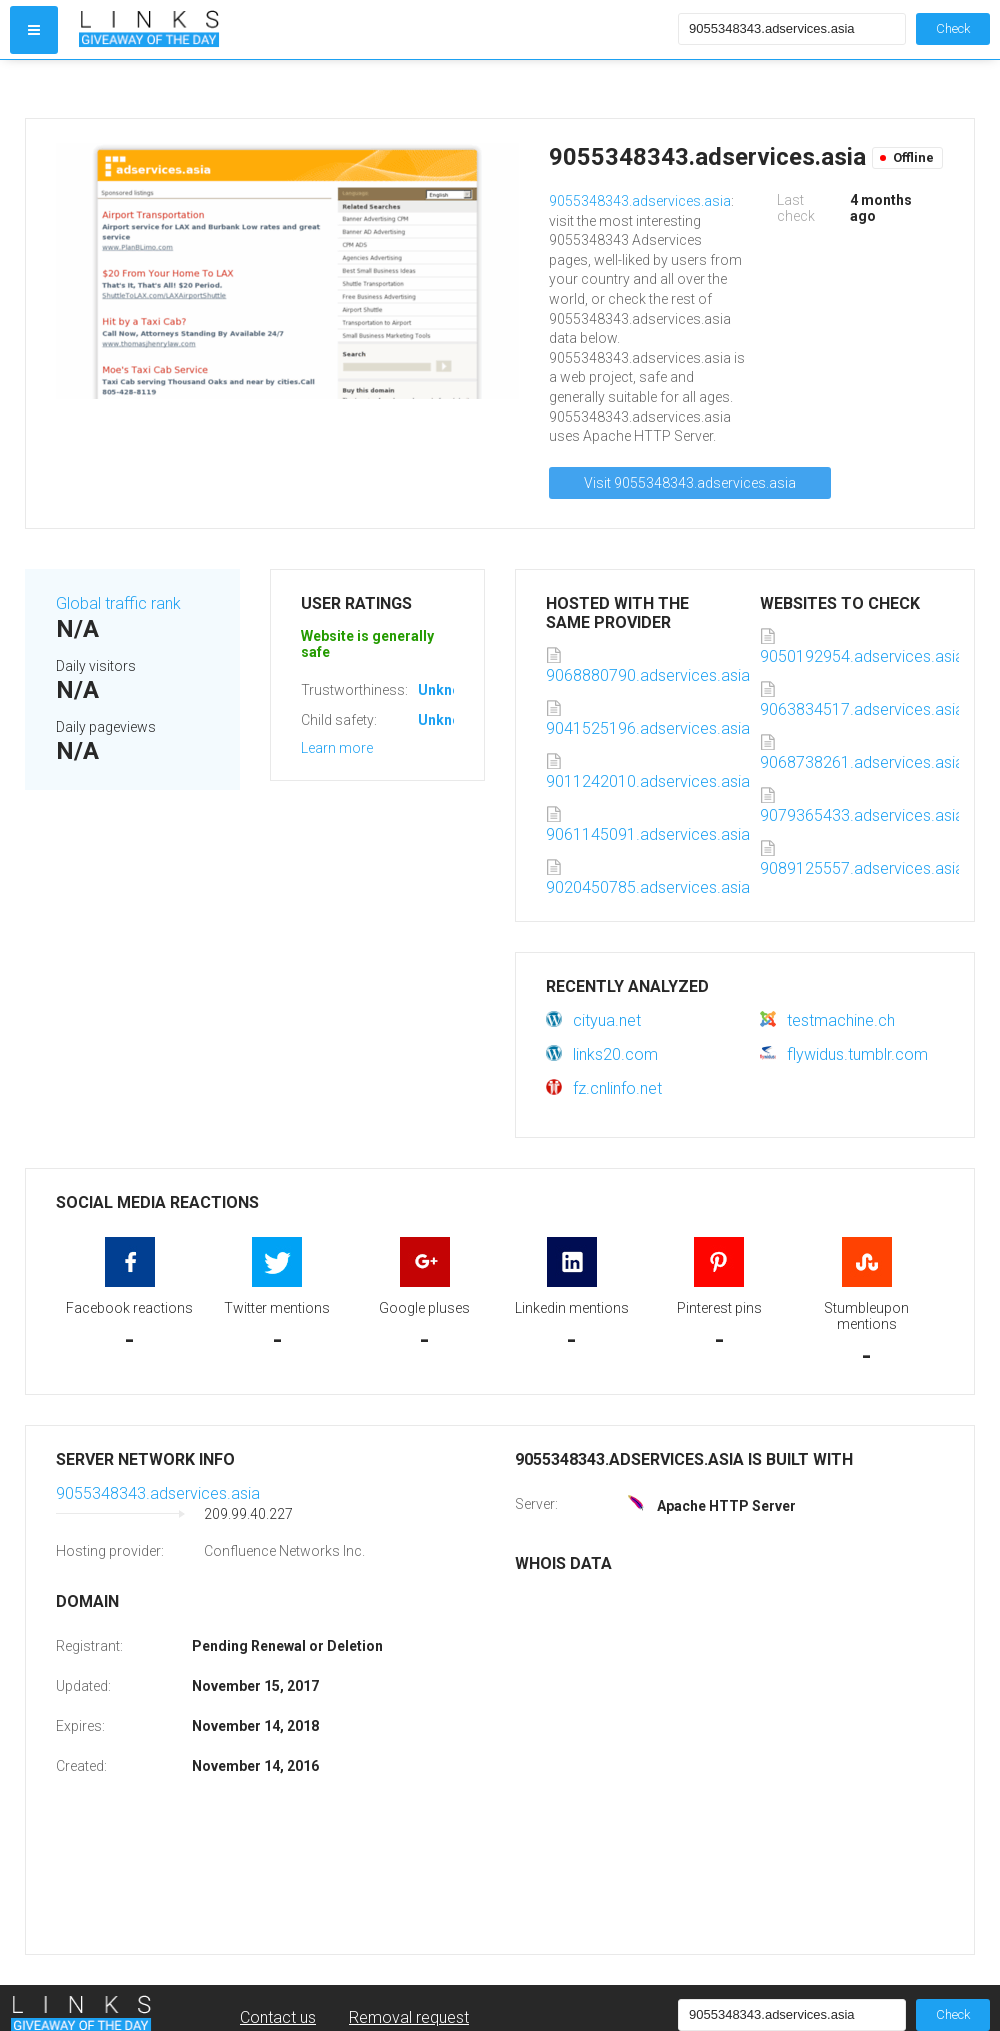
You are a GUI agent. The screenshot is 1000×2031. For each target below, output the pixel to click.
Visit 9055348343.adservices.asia (690, 483)
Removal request (409, 2017)
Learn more (337, 748)
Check (953, 28)
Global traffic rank (118, 603)
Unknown (448, 690)
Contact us (278, 2017)
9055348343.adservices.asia (640, 201)
